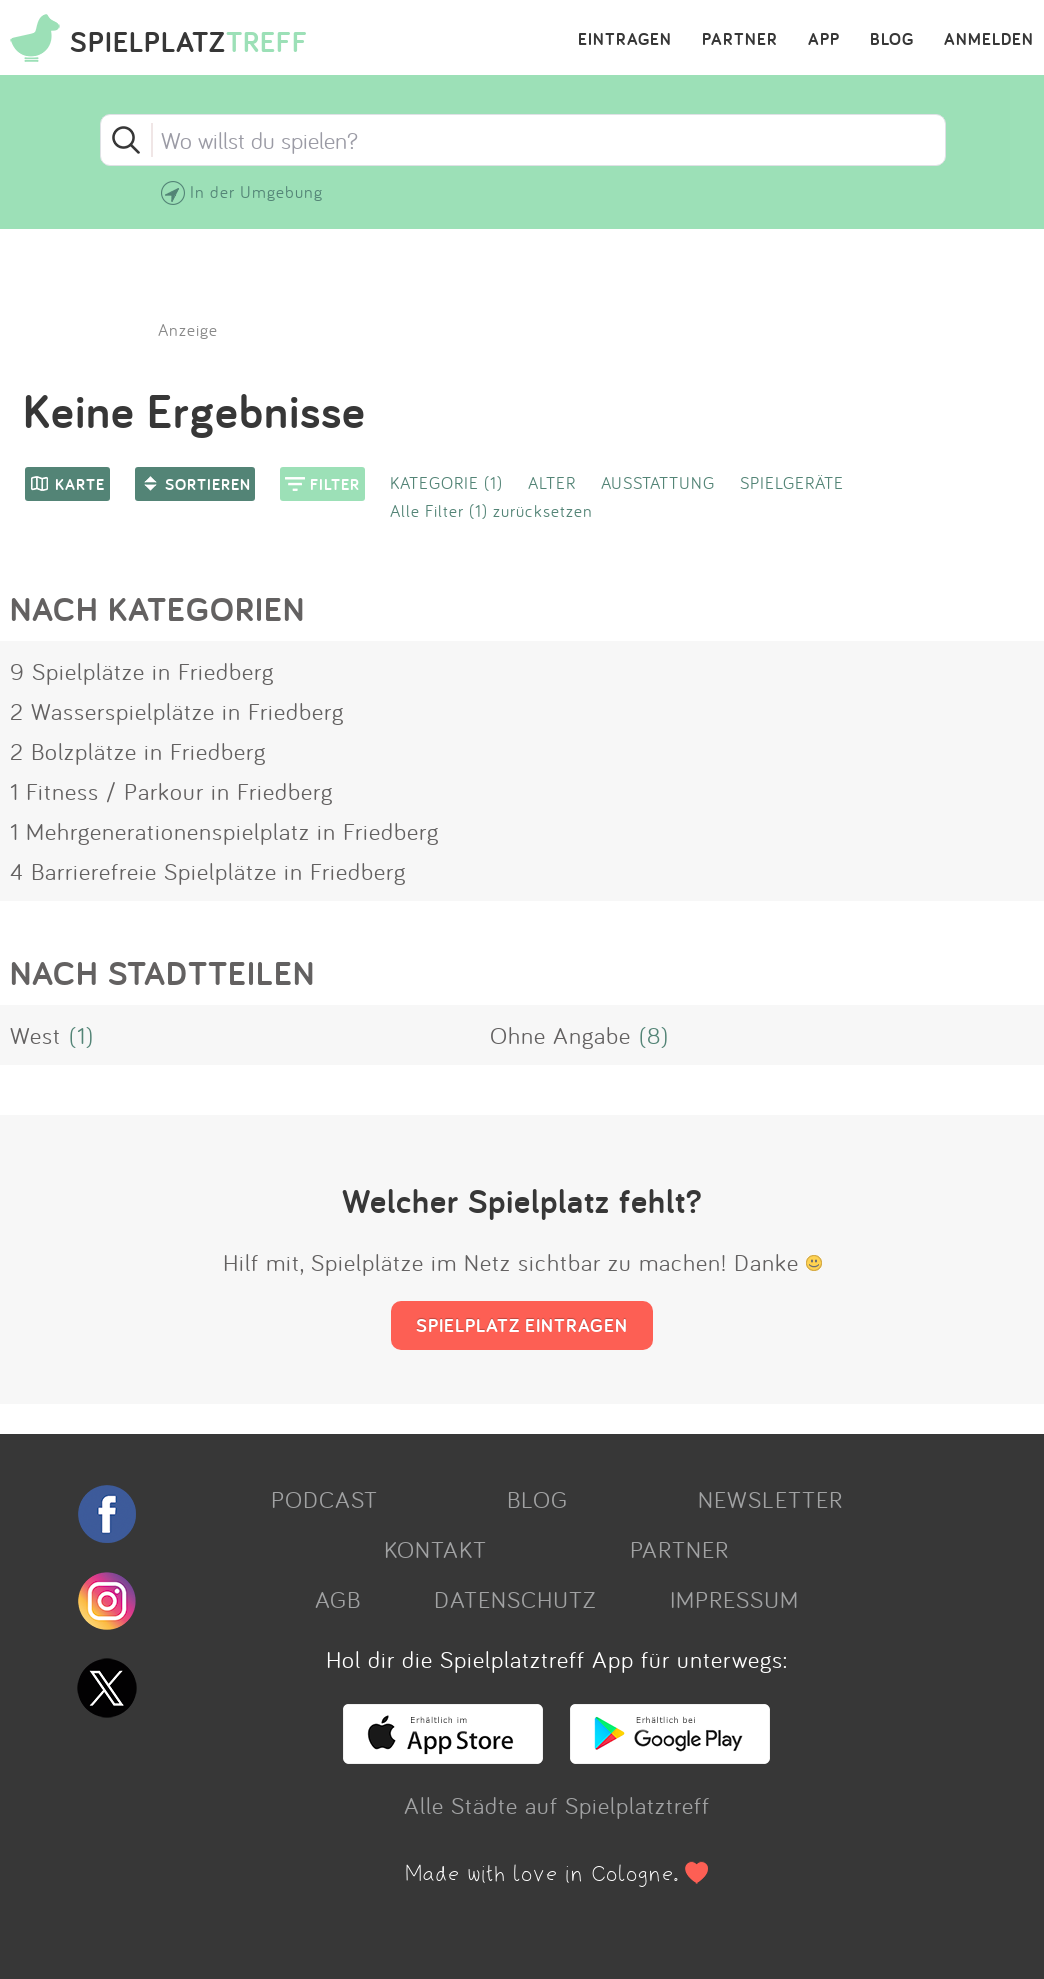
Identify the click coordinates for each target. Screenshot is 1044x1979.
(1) (81, 1035)
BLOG (892, 40)
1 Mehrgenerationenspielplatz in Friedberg (224, 831)
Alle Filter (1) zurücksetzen (491, 510)
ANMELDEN (989, 40)
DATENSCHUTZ (515, 1599)
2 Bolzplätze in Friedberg (138, 751)
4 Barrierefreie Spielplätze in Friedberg (208, 871)
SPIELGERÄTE (792, 482)
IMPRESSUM (734, 1599)
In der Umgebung (256, 191)
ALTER (552, 482)
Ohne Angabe (560, 1035)
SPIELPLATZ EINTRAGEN (522, 1325)
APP (824, 40)
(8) (654, 1035)
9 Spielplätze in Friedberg (142, 671)
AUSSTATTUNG (658, 482)
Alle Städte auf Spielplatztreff (557, 1805)
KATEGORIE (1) (446, 482)
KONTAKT (435, 1549)
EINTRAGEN (625, 40)
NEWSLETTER (770, 1499)
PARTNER (740, 40)
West (35, 1035)
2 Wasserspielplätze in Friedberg (177, 711)
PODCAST (324, 1499)
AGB (338, 1599)
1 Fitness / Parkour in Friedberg (171, 791)
